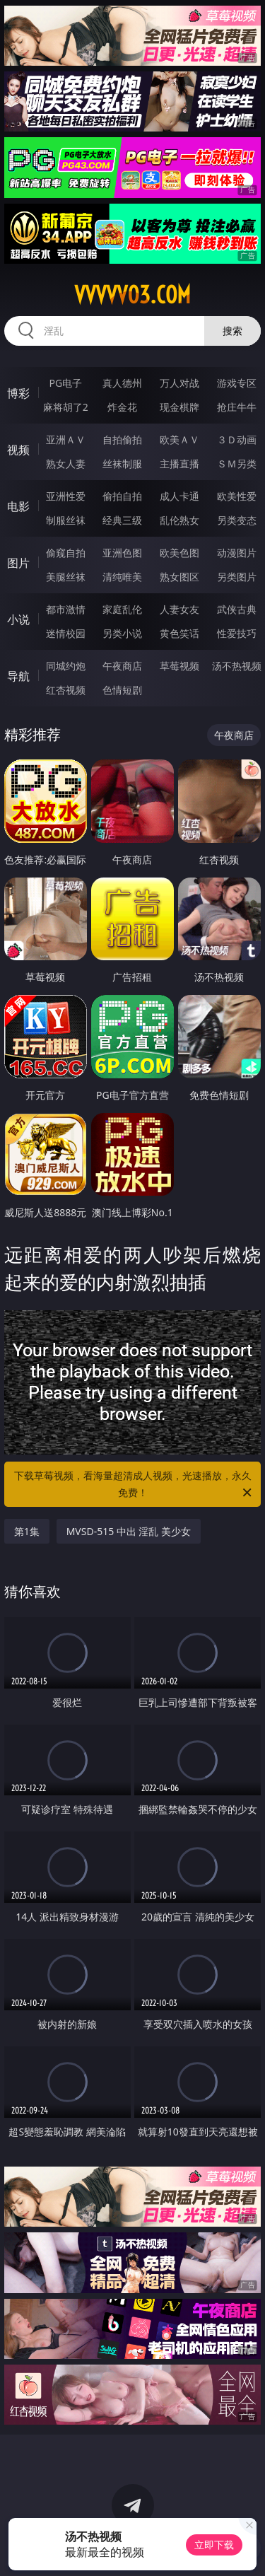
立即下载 (214, 2544)
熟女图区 (179, 576)
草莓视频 (179, 665)
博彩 (18, 393)
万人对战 (179, 383)
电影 (18, 506)
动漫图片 (237, 552)
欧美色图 (179, 552)
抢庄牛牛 (237, 407)
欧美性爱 (237, 496)
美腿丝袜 (66, 576)
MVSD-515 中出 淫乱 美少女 (128, 1531)
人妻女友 (179, 609)
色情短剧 (122, 690)
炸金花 (122, 407)
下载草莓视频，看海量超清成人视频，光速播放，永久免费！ (134, 1485)
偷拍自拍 (122, 496)
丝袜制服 (122, 463)
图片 (18, 563)
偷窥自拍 (66, 552)
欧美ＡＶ (179, 439)
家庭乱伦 (122, 609)
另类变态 (237, 520)
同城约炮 (66, 665)
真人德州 (122, 383)
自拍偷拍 (122, 439)
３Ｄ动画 (237, 439)
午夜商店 (122, 665)
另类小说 (122, 633)
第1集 (27, 1531)
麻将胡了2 (65, 407)
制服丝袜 (66, 520)
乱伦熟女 (179, 520)
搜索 (232, 330)
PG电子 (65, 383)
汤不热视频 (236, 665)
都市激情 (66, 609)
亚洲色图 (122, 552)
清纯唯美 (122, 576)
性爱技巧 (237, 633)
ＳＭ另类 (237, 463)
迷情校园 (66, 633)
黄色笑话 (179, 633)
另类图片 (237, 576)
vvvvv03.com (132, 295)
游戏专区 (237, 383)
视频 (18, 449)
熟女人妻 (66, 463)
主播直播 (179, 463)
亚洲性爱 (66, 496)
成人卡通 (179, 496)
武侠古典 (237, 609)
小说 (18, 619)
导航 (18, 676)
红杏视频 (66, 690)
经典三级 (122, 520)
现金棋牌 (179, 407)
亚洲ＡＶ (66, 439)
